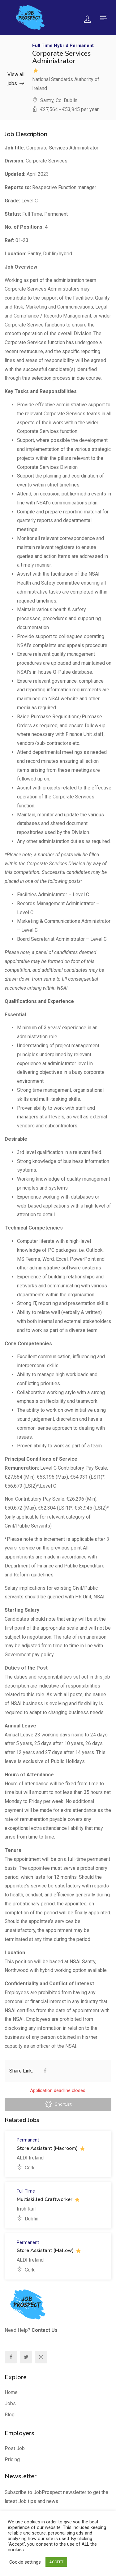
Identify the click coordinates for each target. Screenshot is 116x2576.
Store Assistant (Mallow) (45, 2250)
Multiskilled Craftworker (44, 2199)
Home (11, 2392)
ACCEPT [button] (56, 2562)
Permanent (82, 45)
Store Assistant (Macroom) (47, 2148)
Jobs (10, 2403)
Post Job (15, 2448)
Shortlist (58, 2104)
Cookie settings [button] (25, 2562)
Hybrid (61, 45)
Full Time (42, 45)
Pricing (12, 2459)
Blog (10, 2415)
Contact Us (45, 2330)
